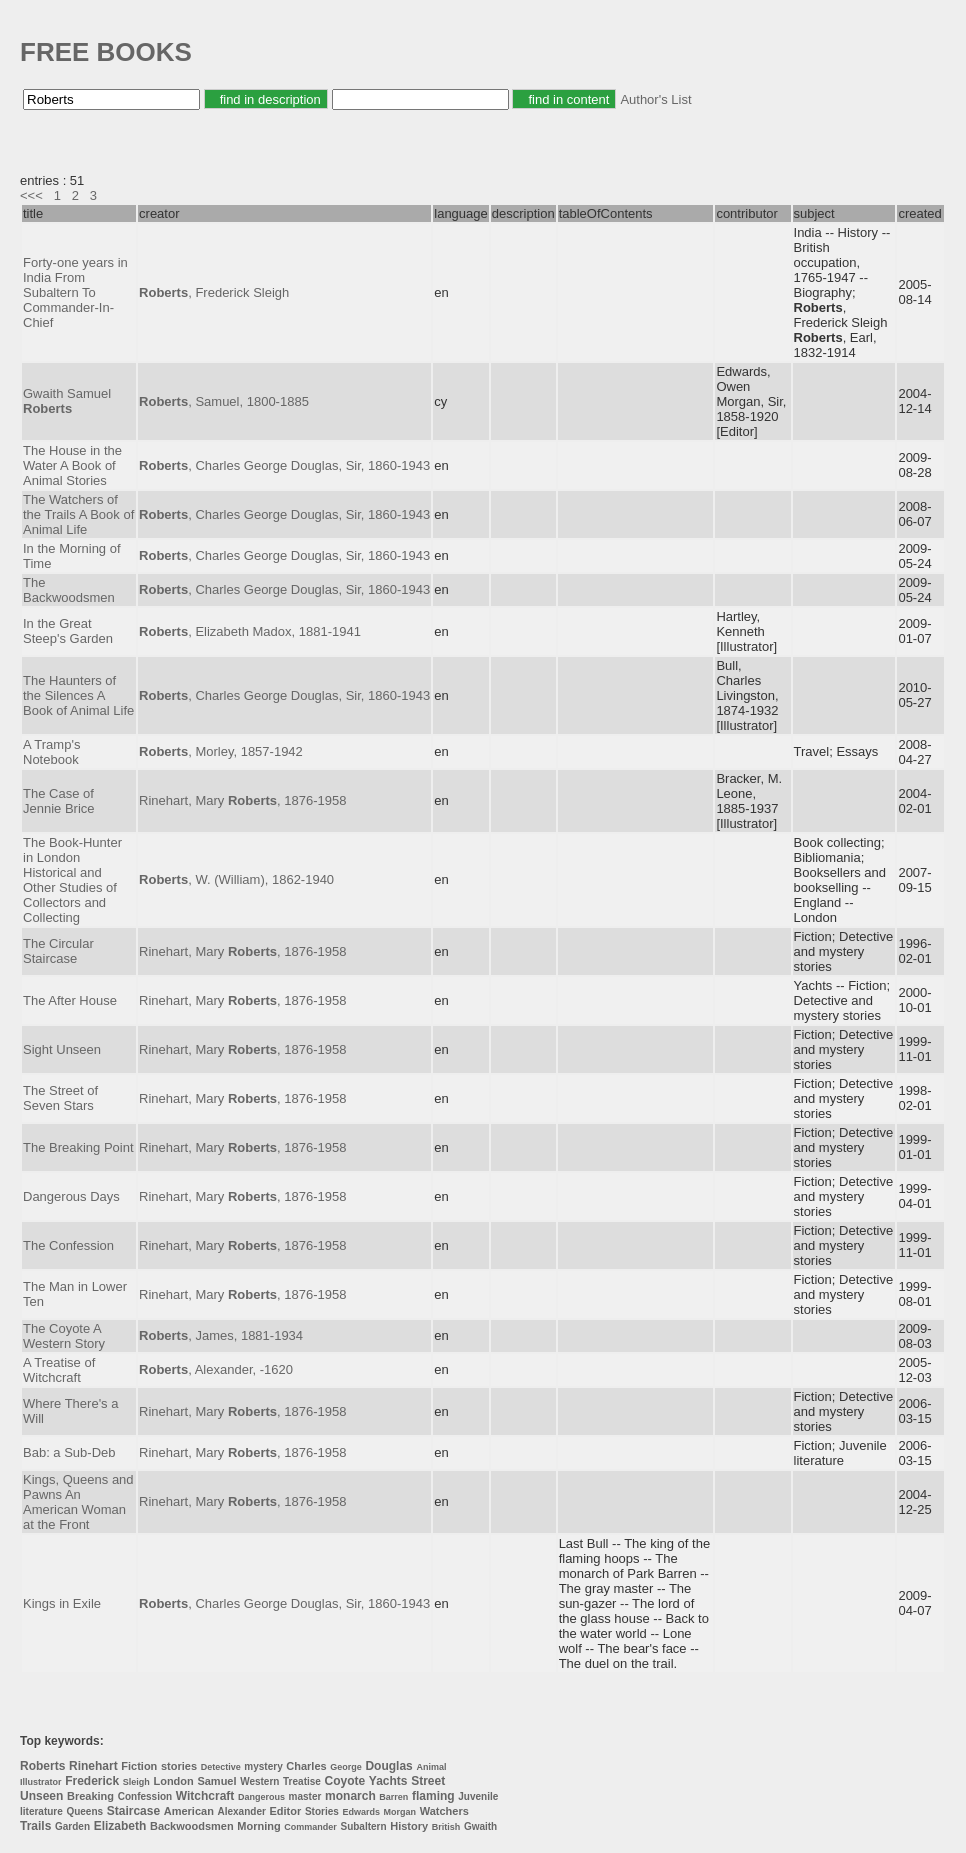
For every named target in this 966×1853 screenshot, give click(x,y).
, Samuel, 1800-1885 (224, 401)
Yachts (388, 1781)
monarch (350, 1796)
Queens (84, 1811)
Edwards (361, 1812)
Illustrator (41, 1782)
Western (259, 1781)
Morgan (400, 1812)
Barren (393, 1797)
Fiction (139, 1766)
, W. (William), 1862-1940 (236, 879)
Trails (35, 1826)
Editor (285, 1811)
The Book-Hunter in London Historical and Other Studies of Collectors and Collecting (72, 880)
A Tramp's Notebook (51, 752)
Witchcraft (205, 1796)
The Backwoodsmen (69, 590)
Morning (258, 1826)
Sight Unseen (62, 1049)
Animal (431, 1767)
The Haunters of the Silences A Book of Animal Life (78, 695)
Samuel (216, 1781)
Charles (306, 1766)
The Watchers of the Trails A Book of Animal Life (78, 514)
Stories (322, 1811)
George (346, 1767)
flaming (433, 1796)
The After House (70, 1000)
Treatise (302, 1781)
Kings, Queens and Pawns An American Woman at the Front (78, 1502)
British (446, 1827)
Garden (72, 1826)
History (409, 1826)
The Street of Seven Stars (60, 1098)
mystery (263, 1766)
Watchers (444, 1811)
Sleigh (136, 1782)
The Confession (68, 1245)
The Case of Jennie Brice (59, 801)
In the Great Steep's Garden (68, 631)
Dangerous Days (71, 1196)
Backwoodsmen (192, 1826)
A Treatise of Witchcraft (59, 1370)
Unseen (41, 1796)
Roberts (42, 1766)
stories (179, 1766)
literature (41, 1811)
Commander (310, 1827)
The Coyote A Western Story (64, 1336)
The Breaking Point (78, 1147)
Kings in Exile (62, 1603)
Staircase (133, 1811)
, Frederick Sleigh (214, 292)
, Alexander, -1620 (216, 1369)
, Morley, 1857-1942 (221, 751)
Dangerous (261, 1797)
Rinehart (93, 1766)
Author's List (655, 99)
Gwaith (480, 1826)
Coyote (345, 1781)
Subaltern (363, 1826)
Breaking (90, 1796)
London (173, 1781)
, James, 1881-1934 (221, 1335)
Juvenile (478, 1796)
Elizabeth (120, 1826)
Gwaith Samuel (67, 401)
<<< (31, 195)
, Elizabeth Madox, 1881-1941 (250, 631)
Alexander (242, 1811)
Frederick (92, 1781)
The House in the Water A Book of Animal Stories (72, 465)
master (305, 1796)
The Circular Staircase (58, 951)
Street (428, 1781)
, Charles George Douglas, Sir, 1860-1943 (284, 465)
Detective (221, 1767)
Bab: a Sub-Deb (69, 1452)
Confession (145, 1796)
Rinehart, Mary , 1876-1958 (242, 800)
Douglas (388, 1766)
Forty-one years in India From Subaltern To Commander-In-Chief (75, 292)
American (189, 1811)
